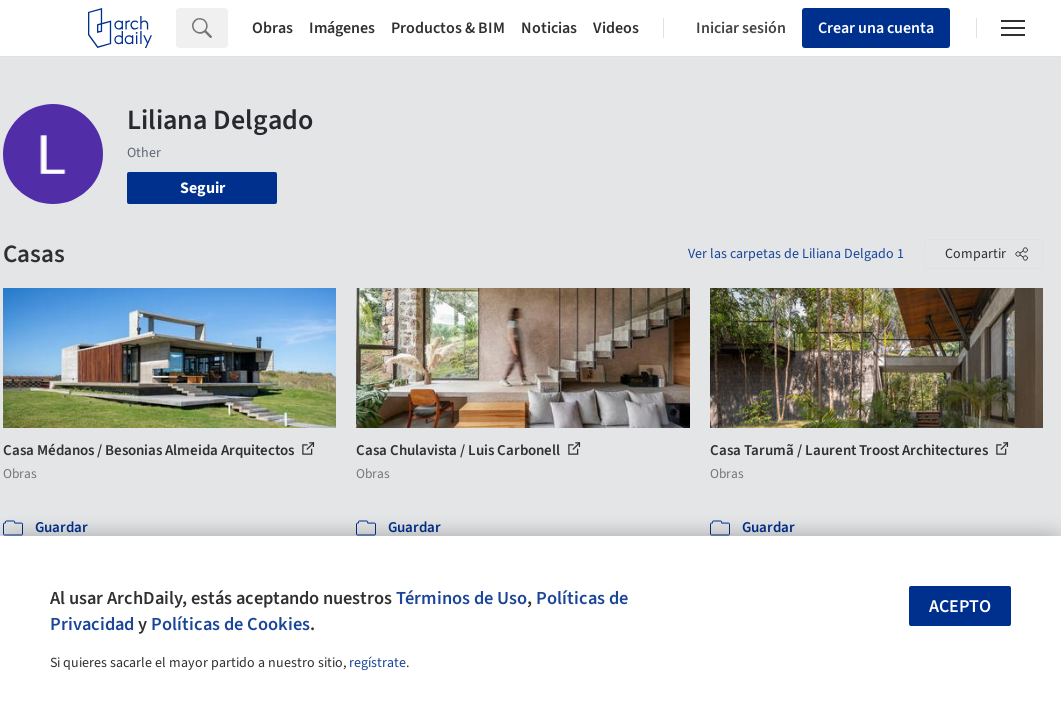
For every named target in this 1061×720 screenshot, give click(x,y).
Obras (272, 28)
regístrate (377, 663)
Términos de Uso (461, 598)
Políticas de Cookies (230, 624)
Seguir (202, 188)
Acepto (960, 606)
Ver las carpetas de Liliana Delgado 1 (796, 254)
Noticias (549, 28)
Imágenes (342, 28)
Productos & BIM (448, 28)
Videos (616, 28)
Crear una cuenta (876, 28)
